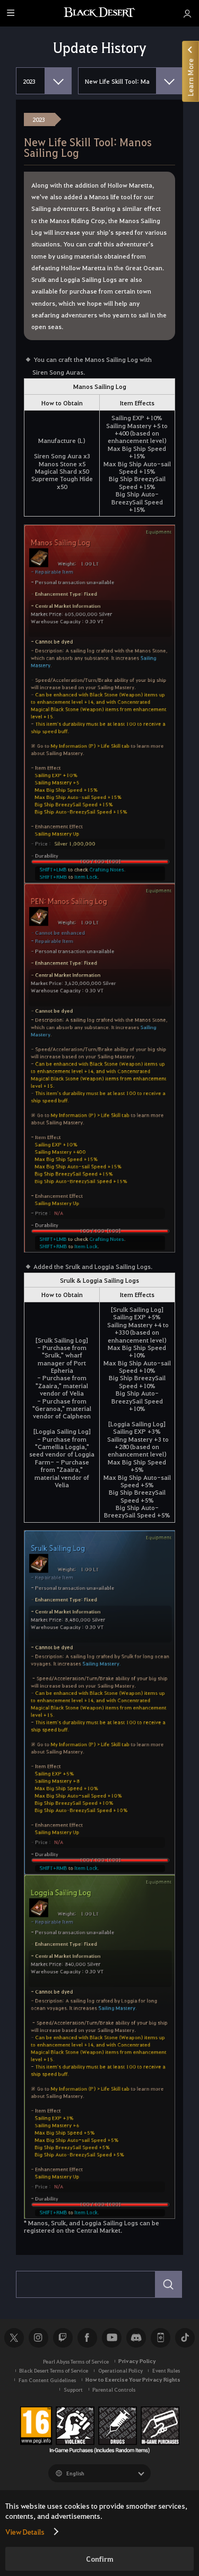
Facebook (87, 2337)
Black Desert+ (160, 2337)
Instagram (38, 2337)
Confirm (100, 2558)
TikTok (184, 2337)
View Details (25, 2531)
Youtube (111, 2337)
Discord (135, 2337)
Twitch (62, 2337)
